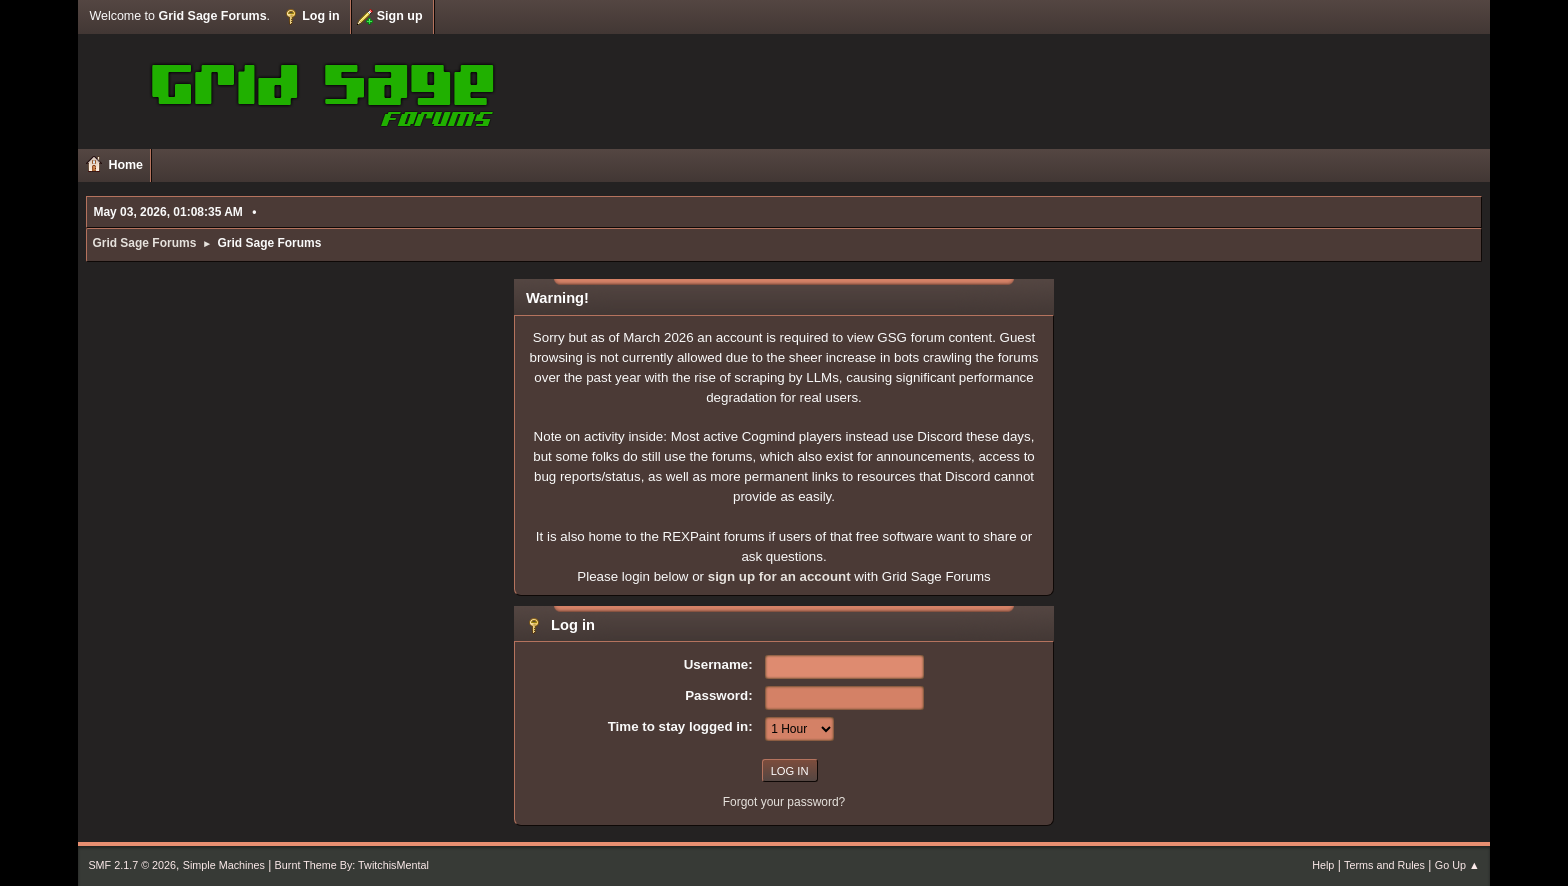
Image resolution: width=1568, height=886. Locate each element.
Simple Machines (224, 865)
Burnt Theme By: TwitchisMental (352, 865)
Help (1323, 865)
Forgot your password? (784, 802)
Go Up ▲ (1457, 865)
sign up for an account (779, 576)
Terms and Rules (1384, 865)
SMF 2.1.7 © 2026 (132, 865)
